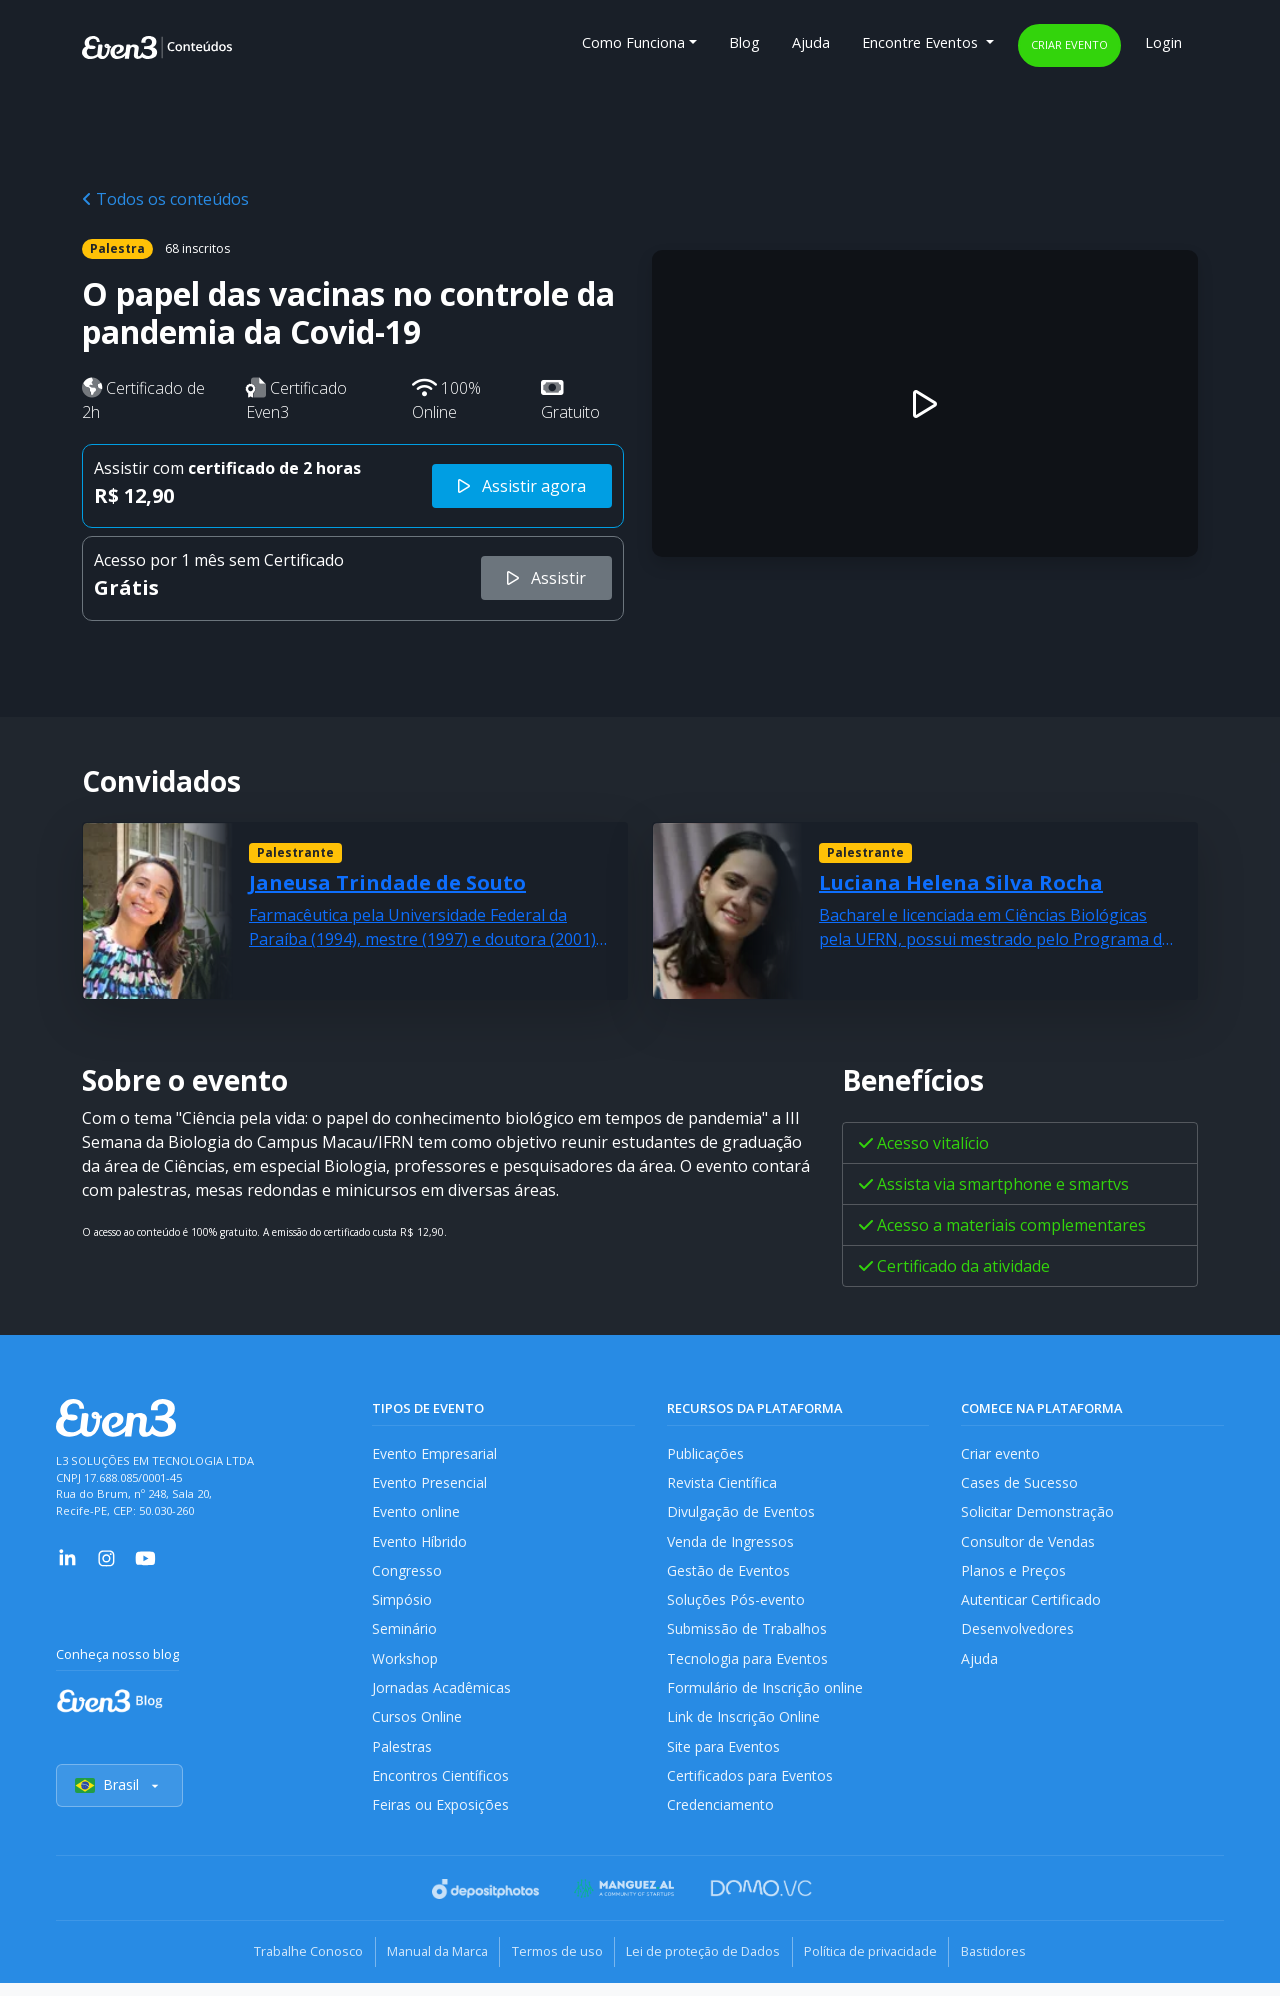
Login (1163, 42)
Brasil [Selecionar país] (120, 1800)
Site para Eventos (725, 1758)
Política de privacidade (884, 1966)
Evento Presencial (430, 1484)
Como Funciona (633, 42)
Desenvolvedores (1018, 1636)
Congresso (407, 1575)
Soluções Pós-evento (736, 1606)
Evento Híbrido (421, 1545)
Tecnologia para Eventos (749, 1667)
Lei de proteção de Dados (708, 1966)
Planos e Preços (1013, 1575)
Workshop (405, 1667)
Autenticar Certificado (1033, 1606)
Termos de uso (552, 1966)
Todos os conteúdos (165, 199)
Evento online (416, 1514)
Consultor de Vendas (1030, 1545)
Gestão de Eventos (730, 1575)
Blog (744, 42)
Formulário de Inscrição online (765, 1697)
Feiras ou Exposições (441, 1820)
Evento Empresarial (435, 1453)
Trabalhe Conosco (285, 1966)
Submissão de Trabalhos (749, 1636)
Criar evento (1069, 44)
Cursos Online (417, 1728)
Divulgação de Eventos (742, 1514)
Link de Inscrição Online (744, 1728)
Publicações (706, 1453)
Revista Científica (723, 1484)
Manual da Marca (423, 1966)
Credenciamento (721, 1820)
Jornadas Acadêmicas (442, 1697)
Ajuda (811, 42)
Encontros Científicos (441, 1789)
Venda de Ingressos (732, 1545)
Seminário (404, 1636)
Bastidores (1016, 1966)
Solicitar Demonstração (1038, 1514)
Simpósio (402, 1606)
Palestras (402, 1758)
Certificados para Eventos (752, 1789)
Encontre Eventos (922, 42)
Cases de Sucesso (1020, 1484)
